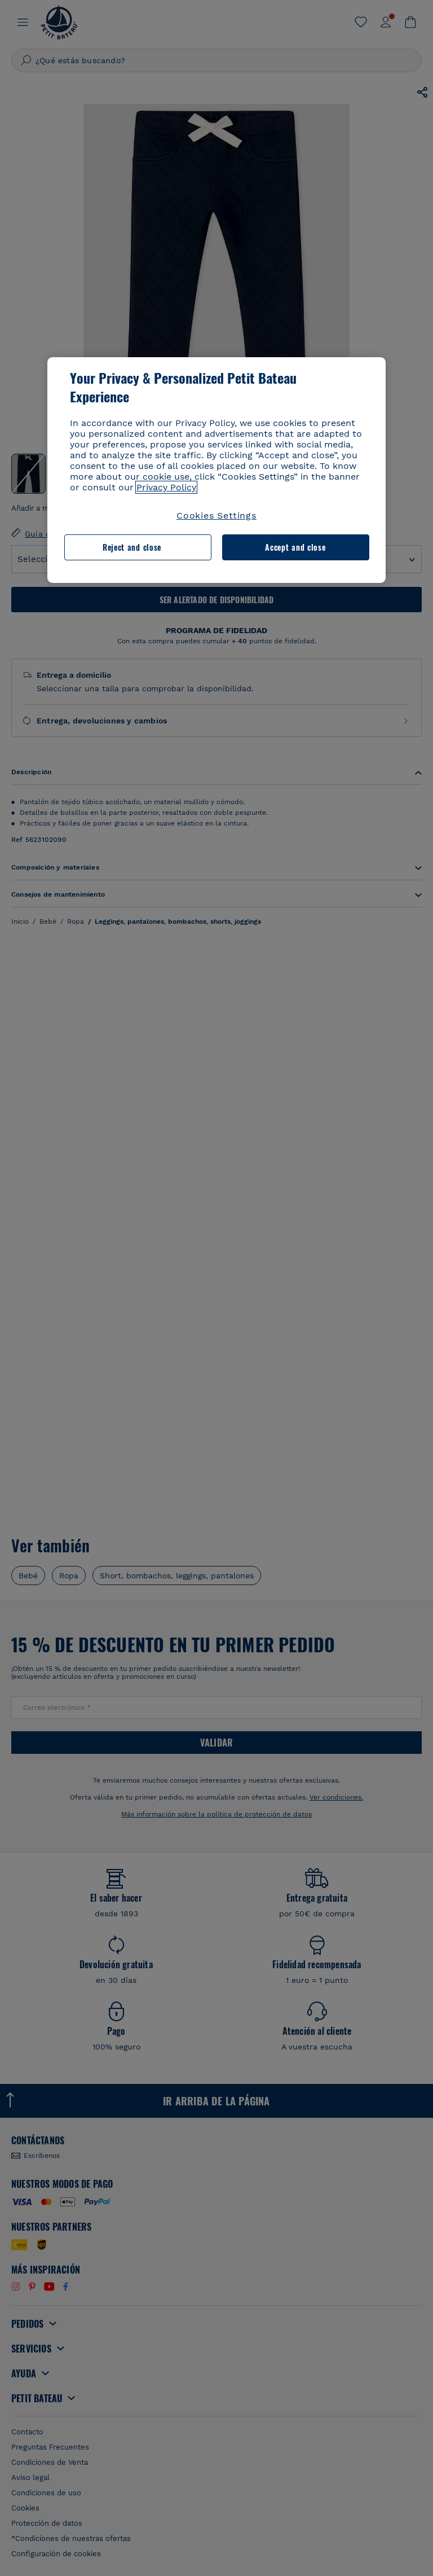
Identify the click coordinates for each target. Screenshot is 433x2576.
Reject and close (132, 547)
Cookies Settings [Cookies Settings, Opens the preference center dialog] (216, 515)
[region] (216, 470)
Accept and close (295, 547)
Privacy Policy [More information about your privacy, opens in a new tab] (166, 487)
